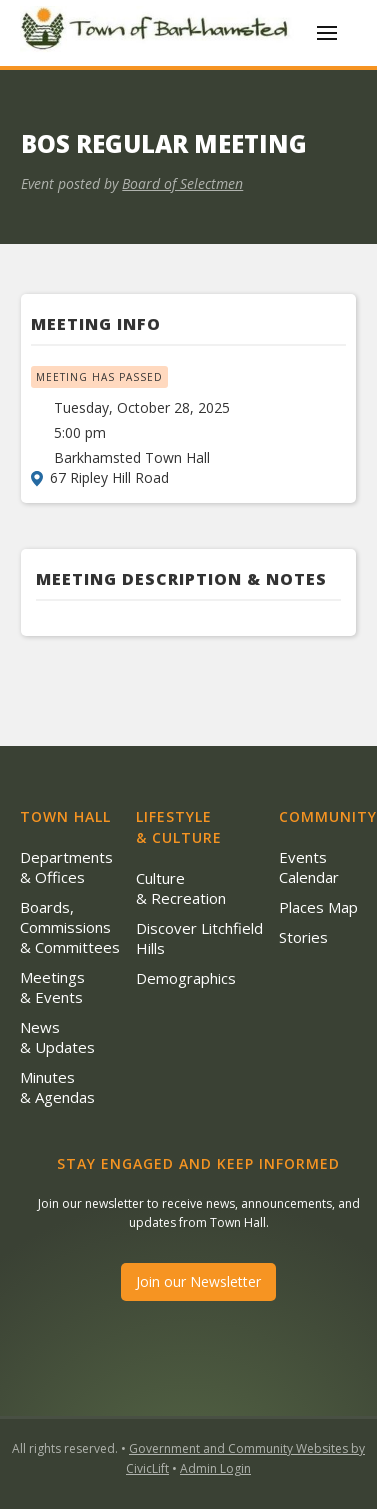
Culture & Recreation (181, 888)
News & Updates (57, 1037)
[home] (158, 33)
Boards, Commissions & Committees (70, 927)
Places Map (318, 907)
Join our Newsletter (198, 1281)
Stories (303, 937)
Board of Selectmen (182, 183)
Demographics (186, 978)
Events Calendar (309, 867)
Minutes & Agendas (57, 1087)
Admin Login (215, 1468)
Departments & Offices (66, 867)
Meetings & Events (52, 987)
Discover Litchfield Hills (199, 938)
